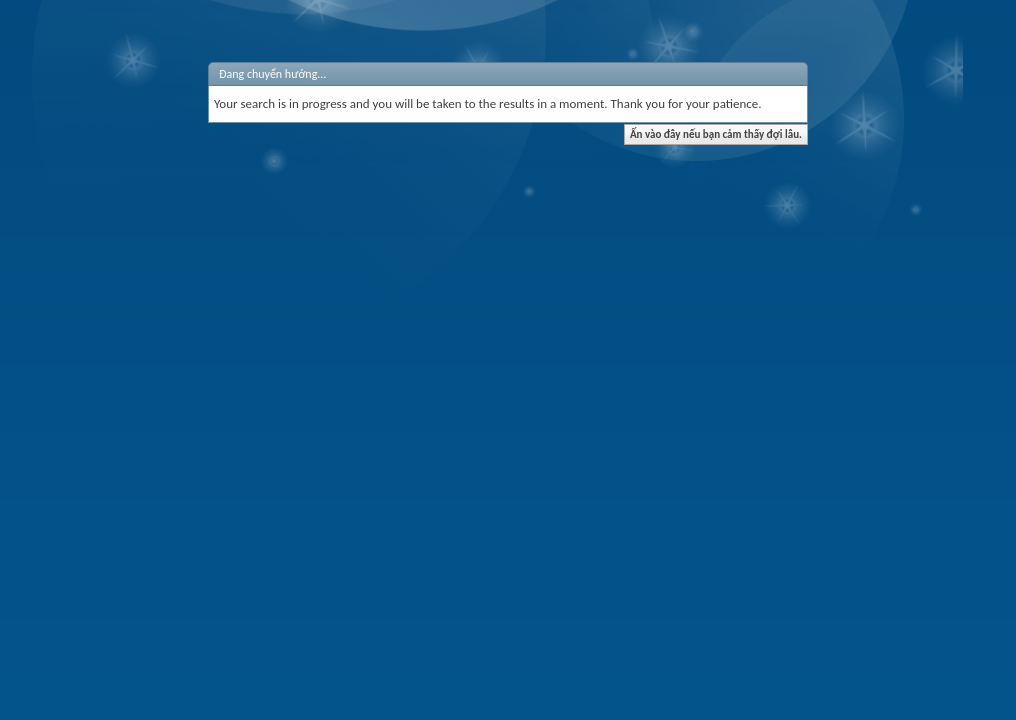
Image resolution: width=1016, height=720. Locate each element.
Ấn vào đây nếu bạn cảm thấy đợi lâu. (716, 134)
